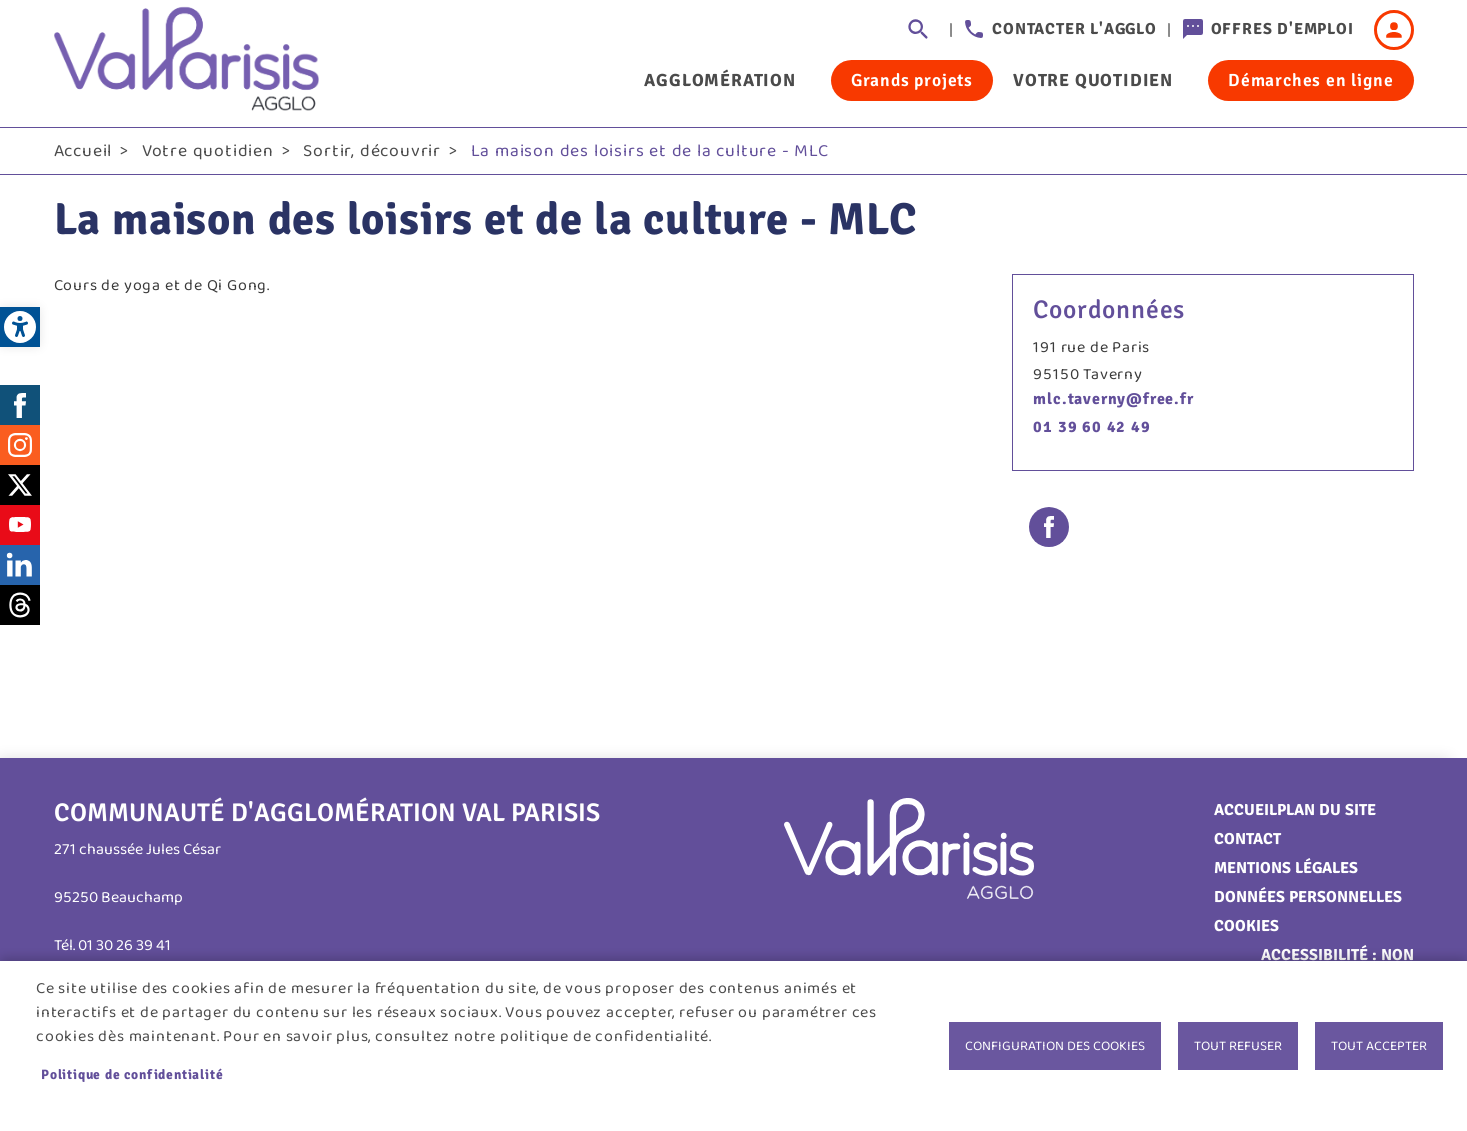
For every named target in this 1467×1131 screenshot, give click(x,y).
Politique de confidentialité (132, 1074)
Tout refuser (1238, 1046)
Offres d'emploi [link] (1282, 29)
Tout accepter (1379, 1046)
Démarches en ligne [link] (1310, 80)
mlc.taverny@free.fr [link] (1113, 399)
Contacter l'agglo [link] (1074, 29)
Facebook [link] (20, 405)
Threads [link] (20, 605)
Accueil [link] (83, 151)
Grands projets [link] (912, 80)
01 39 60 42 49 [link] (1091, 427)
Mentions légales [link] (1286, 868)
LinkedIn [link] (20, 565)
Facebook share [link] (1049, 527)
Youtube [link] (20, 525)
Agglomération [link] (719, 80)
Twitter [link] (20, 485)
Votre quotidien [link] (1093, 80)
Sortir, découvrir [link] (372, 151)
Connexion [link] (1394, 30)
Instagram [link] (20, 445)
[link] (20, 327)
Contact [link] (1247, 839)
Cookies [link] (1246, 926)
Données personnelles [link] (1308, 897)
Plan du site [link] (1326, 810)
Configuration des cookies (1055, 1046)
